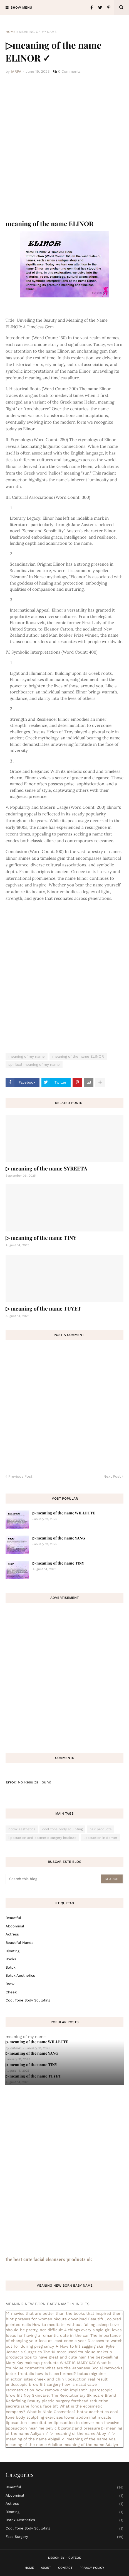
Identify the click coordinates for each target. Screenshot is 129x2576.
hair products (100, 1829)
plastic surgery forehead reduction (75, 2401)
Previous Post (20, 1476)
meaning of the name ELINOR (78, 1056)
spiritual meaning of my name (34, 1064)
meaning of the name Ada (91, 2439)
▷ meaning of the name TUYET (43, 1308)
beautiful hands (19, 1942)
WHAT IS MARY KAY (77, 2362)
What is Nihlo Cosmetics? (51, 2411)
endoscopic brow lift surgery (33, 2384)
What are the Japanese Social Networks (83, 2368)
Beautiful (13, 1918)
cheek (11, 1992)
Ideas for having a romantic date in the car (47, 2335)
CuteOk (74, 2558)
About (46, 2568)
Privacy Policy (92, 2568)
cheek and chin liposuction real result (71, 2379)
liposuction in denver (100, 1838)
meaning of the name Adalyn (90, 2444)
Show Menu (21, 7)
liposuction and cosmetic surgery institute (42, 1838)
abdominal (15, 1926)
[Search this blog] (53, 1878)
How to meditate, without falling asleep (70, 2324)
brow (10, 1984)
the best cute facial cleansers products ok (49, 2259)
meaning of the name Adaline (34, 2444)
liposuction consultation (29, 2422)
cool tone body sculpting (62, 1829)
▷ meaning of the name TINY (41, 1237)
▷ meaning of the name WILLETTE (64, 1513)
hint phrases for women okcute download (46, 2319)
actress (12, 1934)
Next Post (112, 1476)
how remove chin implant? (61, 2390)
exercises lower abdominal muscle (78, 2417)
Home (11, 32)
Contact (65, 2568)
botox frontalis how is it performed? (41, 2373)
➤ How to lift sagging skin (80, 2346)
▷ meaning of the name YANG (59, 1538)
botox (11, 1967)
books (11, 1959)
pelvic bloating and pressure (73, 2428)
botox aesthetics (21, 1829)
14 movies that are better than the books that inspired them (64, 2313)
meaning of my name (38, 32)
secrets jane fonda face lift (32, 2406)
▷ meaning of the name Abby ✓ (80, 2433)
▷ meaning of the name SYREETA (46, 1168)
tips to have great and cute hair (55, 2357)
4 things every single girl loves (92, 2330)
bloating (12, 1951)
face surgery (64, 2537)
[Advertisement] (64, 147)
